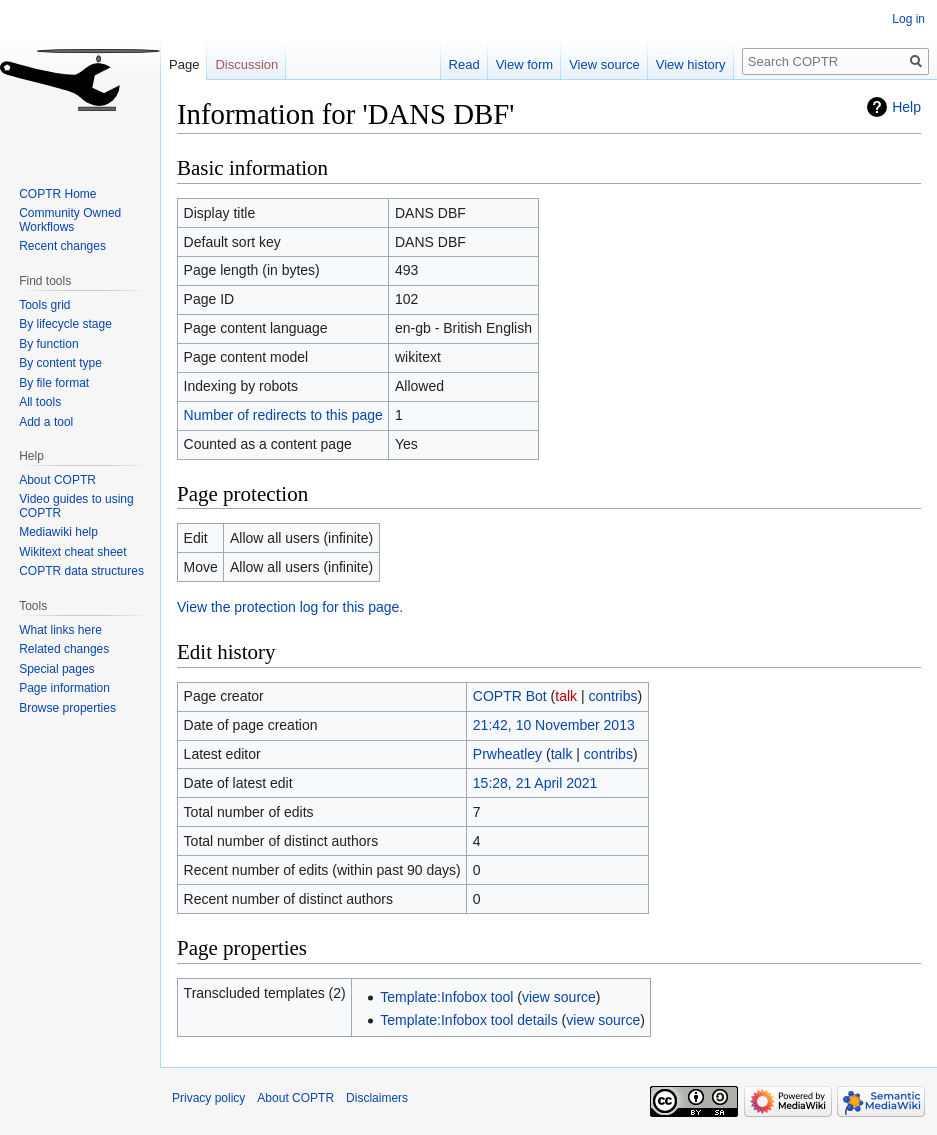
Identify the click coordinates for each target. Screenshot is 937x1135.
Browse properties (67, 708)
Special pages (56, 669)
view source (559, 997)
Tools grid (44, 305)
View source (604, 64)
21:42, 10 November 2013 (554, 725)
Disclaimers (377, 1098)
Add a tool (46, 422)
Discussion (246, 64)
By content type (60, 363)
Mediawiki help (58, 532)
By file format (54, 383)
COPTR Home (57, 194)
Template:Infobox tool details (468, 1020)
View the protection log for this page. (290, 607)
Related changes (64, 649)
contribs (613, 696)
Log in (908, 19)
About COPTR (57, 480)
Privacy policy (208, 1098)
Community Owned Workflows (70, 220)
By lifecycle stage (65, 324)
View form (525, 64)
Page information (64, 688)
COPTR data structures (81, 571)
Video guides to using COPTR (76, 506)
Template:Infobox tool (446, 997)
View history (691, 64)
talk (566, 696)
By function (48, 344)
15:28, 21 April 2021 (535, 783)
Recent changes (62, 246)
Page (184, 64)
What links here (60, 630)
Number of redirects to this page (283, 415)
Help (906, 107)
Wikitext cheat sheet (72, 552)
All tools (40, 402)
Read (464, 64)
